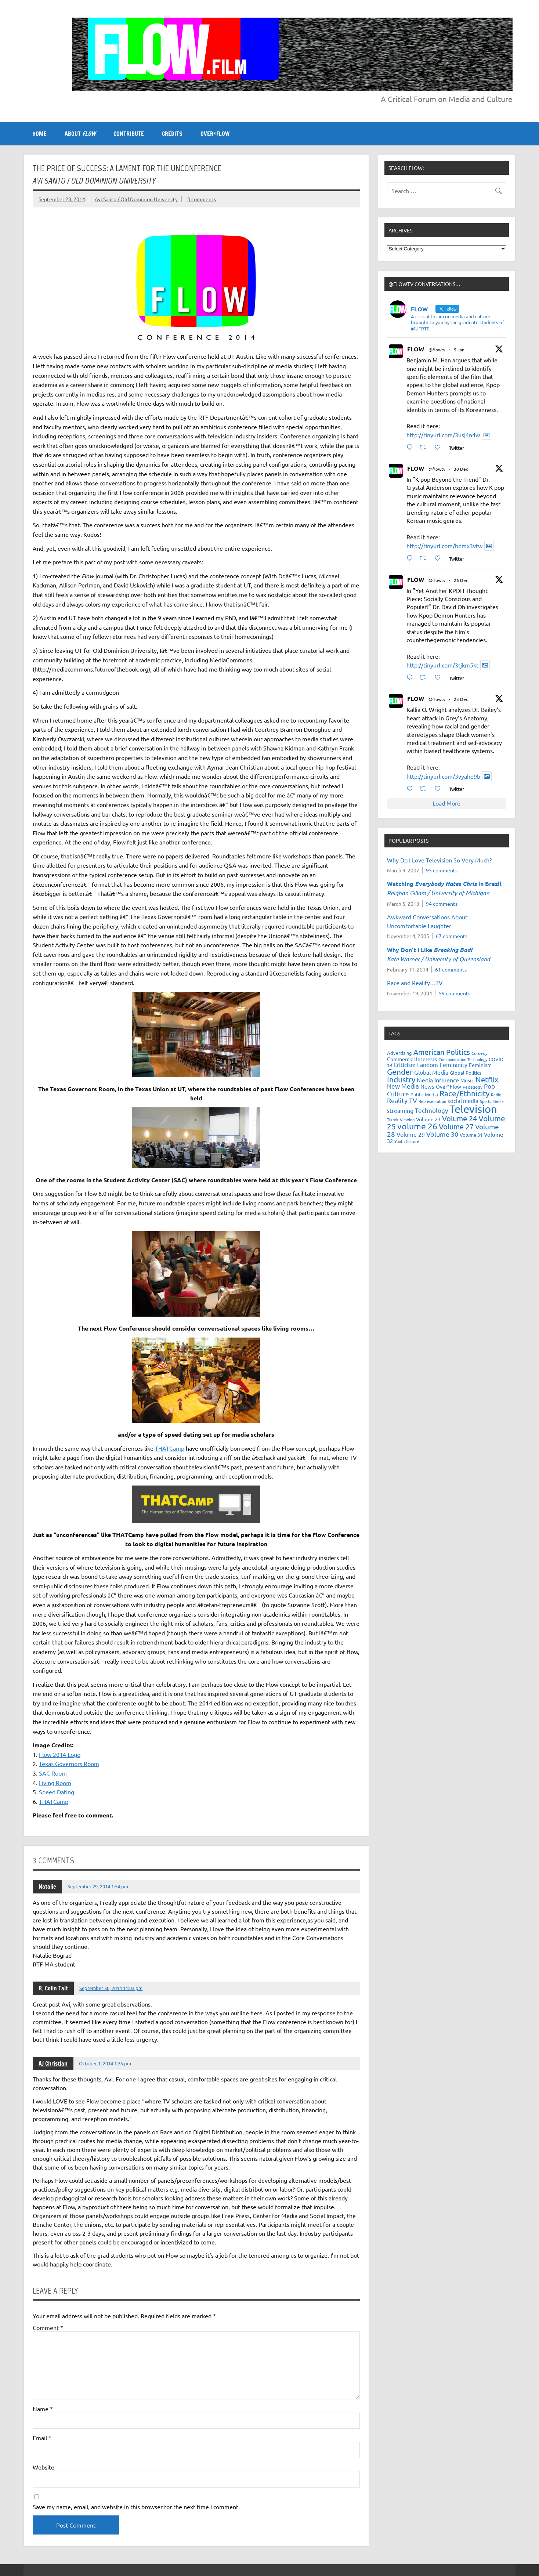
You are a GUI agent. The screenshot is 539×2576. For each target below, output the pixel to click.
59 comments (454, 993)
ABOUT (80, 134)
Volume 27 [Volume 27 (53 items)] (456, 1126)
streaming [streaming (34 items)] (400, 1110)
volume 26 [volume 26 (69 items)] (417, 1126)
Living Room (55, 1782)
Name (43, 2409)
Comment (48, 2327)
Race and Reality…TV (415, 982)
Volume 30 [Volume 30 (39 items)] (442, 1134)
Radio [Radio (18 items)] (496, 1094)
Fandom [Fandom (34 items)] (427, 1064)
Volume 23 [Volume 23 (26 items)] (428, 1119)
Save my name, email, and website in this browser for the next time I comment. (136, 2507)
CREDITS (172, 134)
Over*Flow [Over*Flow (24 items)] (448, 1086)
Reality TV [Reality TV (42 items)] (402, 1100)
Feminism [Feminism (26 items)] (480, 1064)
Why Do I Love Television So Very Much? (439, 860)
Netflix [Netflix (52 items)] (486, 1079)
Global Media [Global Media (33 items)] (431, 1072)
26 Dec (461, 580)
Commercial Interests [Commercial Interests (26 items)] (412, 1059)
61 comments (451, 969)
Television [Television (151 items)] (473, 1109)
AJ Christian (53, 2063)
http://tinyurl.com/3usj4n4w (443, 434)
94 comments (441, 903)
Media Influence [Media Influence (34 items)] (438, 1079)
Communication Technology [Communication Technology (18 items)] (462, 1059)
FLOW (415, 349)
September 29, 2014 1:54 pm (98, 1886)
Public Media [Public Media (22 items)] (424, 1094)
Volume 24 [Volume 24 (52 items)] (459, 1118)
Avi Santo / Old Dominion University (136, 199)
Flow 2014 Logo (59, 1754)
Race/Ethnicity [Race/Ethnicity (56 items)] (464, 1093)
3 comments (201, 199)
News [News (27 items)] (427, 1086)
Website (43, 2467)
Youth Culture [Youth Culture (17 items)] (406, 1141)
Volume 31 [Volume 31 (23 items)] (471, 1135)
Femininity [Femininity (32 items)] (453, 1064)
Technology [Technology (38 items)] (431, 1110)
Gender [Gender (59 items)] (400, 1071)
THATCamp (169, 1448)
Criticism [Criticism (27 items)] (405, 1064)
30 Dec (461, 469)
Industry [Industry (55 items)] (401, 1079)
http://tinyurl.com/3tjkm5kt (442, 665)
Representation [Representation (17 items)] (432, 1101)
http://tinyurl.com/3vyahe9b (443, 776)
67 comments (451, 936)
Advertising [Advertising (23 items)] (399, 1053)
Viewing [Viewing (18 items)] (407, 1119)
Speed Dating (56, 1791)
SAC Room (53, 1773)
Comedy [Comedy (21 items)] (479, 1053)
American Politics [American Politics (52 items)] (441, 1051)
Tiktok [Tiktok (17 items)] (392, 1119)
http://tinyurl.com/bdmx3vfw (444, 545)
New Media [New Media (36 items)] (403, 1086)
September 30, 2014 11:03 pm (110, 1988)
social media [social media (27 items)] (463, 1100)
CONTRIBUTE (128, 134)
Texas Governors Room (69, 1763)
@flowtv (436, 349)
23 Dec (461, 699)
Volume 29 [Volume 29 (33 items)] (411, 1134)
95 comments (441, 870)
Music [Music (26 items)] (467, 1080)
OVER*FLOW (214, 134)
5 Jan (459, 349)
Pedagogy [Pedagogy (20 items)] (472, 1087)
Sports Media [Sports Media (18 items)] (492, 1101)
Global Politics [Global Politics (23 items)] (465, 1073)
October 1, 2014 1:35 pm (105, 2063)
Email (42, 2438)
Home (39, 134)
